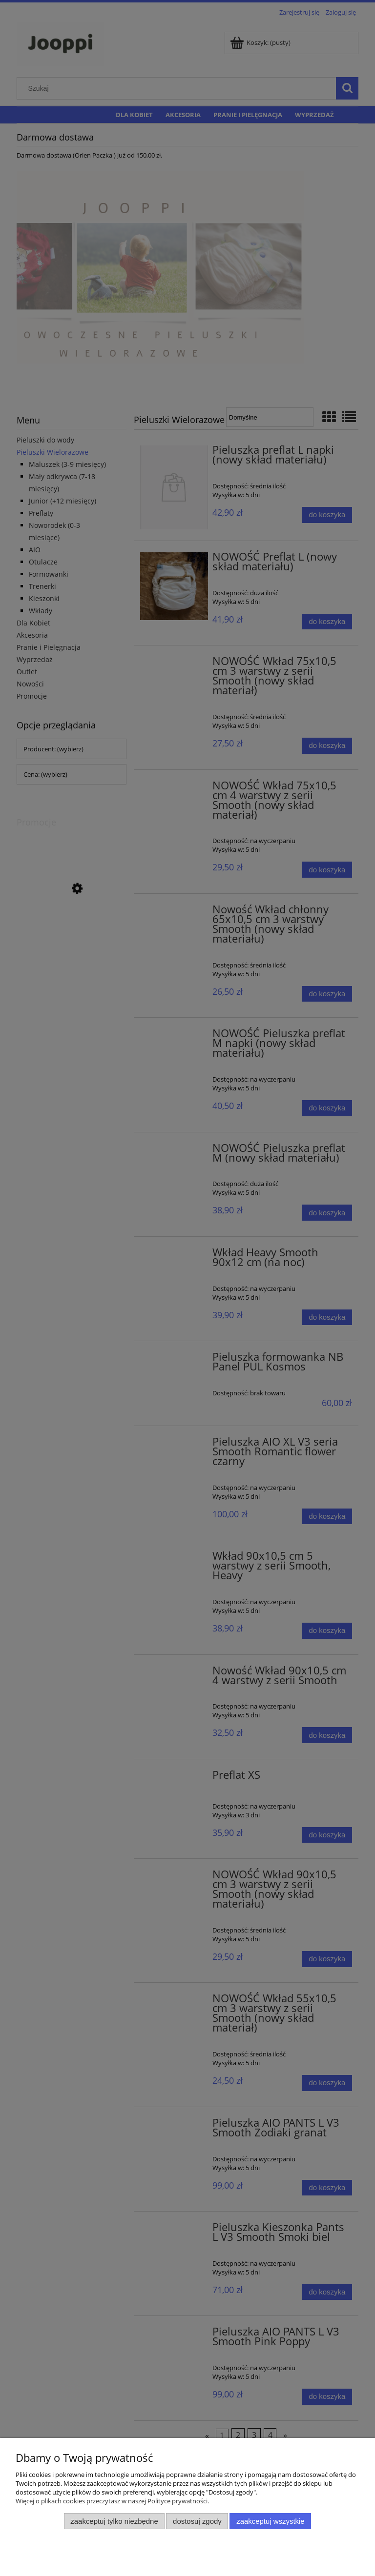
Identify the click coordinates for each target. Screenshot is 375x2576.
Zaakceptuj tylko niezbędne (114, 2521)
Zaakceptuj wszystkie (270, 2521)
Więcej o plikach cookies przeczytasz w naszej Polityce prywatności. (112, 2500)
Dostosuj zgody (197, 2521)
